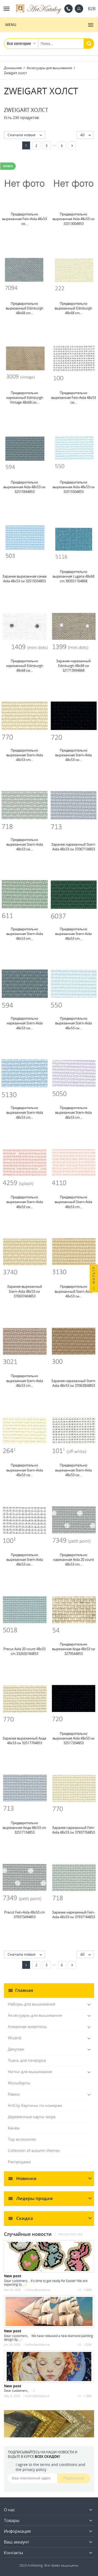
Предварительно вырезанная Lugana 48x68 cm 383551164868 (73, 576)
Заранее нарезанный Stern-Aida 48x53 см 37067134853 (73, 846)
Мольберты (19, 2082)
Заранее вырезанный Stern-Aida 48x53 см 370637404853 (24, 1291)
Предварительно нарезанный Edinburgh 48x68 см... (24, 666)
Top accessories (22, 2139)
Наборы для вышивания (31, 2004)
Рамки (14, 2094)
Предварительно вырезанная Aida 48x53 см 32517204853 (74, 1738)
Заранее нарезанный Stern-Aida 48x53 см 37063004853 (73, 1383)
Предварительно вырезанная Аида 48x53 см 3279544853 (73, 1649)
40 (87, 135)
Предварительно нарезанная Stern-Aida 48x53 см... (25, 1023)
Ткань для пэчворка (27, 2060)
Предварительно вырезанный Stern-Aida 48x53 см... (73, 1291)
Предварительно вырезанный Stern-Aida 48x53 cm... (73, 1202)
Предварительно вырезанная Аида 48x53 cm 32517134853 (24, 1827)
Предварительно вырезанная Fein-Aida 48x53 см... (24, 219)
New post (12, 2275)
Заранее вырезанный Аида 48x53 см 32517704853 (24, 1740)
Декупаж (16, 2049)
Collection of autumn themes (34, 2150)
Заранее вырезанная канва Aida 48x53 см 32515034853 (24, 578)
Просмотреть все (70, 2234)
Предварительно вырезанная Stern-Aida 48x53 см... (73, 755)
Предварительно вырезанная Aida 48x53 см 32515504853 (74, 487)
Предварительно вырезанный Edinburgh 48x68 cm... (24, 308)
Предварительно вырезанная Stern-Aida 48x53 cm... (24, 755)
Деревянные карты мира (31, 2116)
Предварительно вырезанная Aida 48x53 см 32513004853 (74, 219)
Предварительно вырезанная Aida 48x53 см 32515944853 (24, 487)
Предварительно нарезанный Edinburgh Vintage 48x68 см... (24, 397)
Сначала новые (26, 135)
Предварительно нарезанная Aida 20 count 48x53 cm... (73, 1559)
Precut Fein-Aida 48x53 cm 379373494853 (24, 1914)
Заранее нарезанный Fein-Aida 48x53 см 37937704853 (73, 1830)
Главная (24, 1990)
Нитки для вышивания (30, 2071)
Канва (13, 2128)
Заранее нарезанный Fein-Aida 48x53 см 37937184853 (73, 1914)
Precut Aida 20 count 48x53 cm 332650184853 (24, 1651)
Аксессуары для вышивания (35, 2015)
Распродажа (19, 2161)
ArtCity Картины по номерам (35, 2105)
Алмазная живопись (27, 2026)
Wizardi (14, 2037)
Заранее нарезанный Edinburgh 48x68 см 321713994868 (73, 666)
